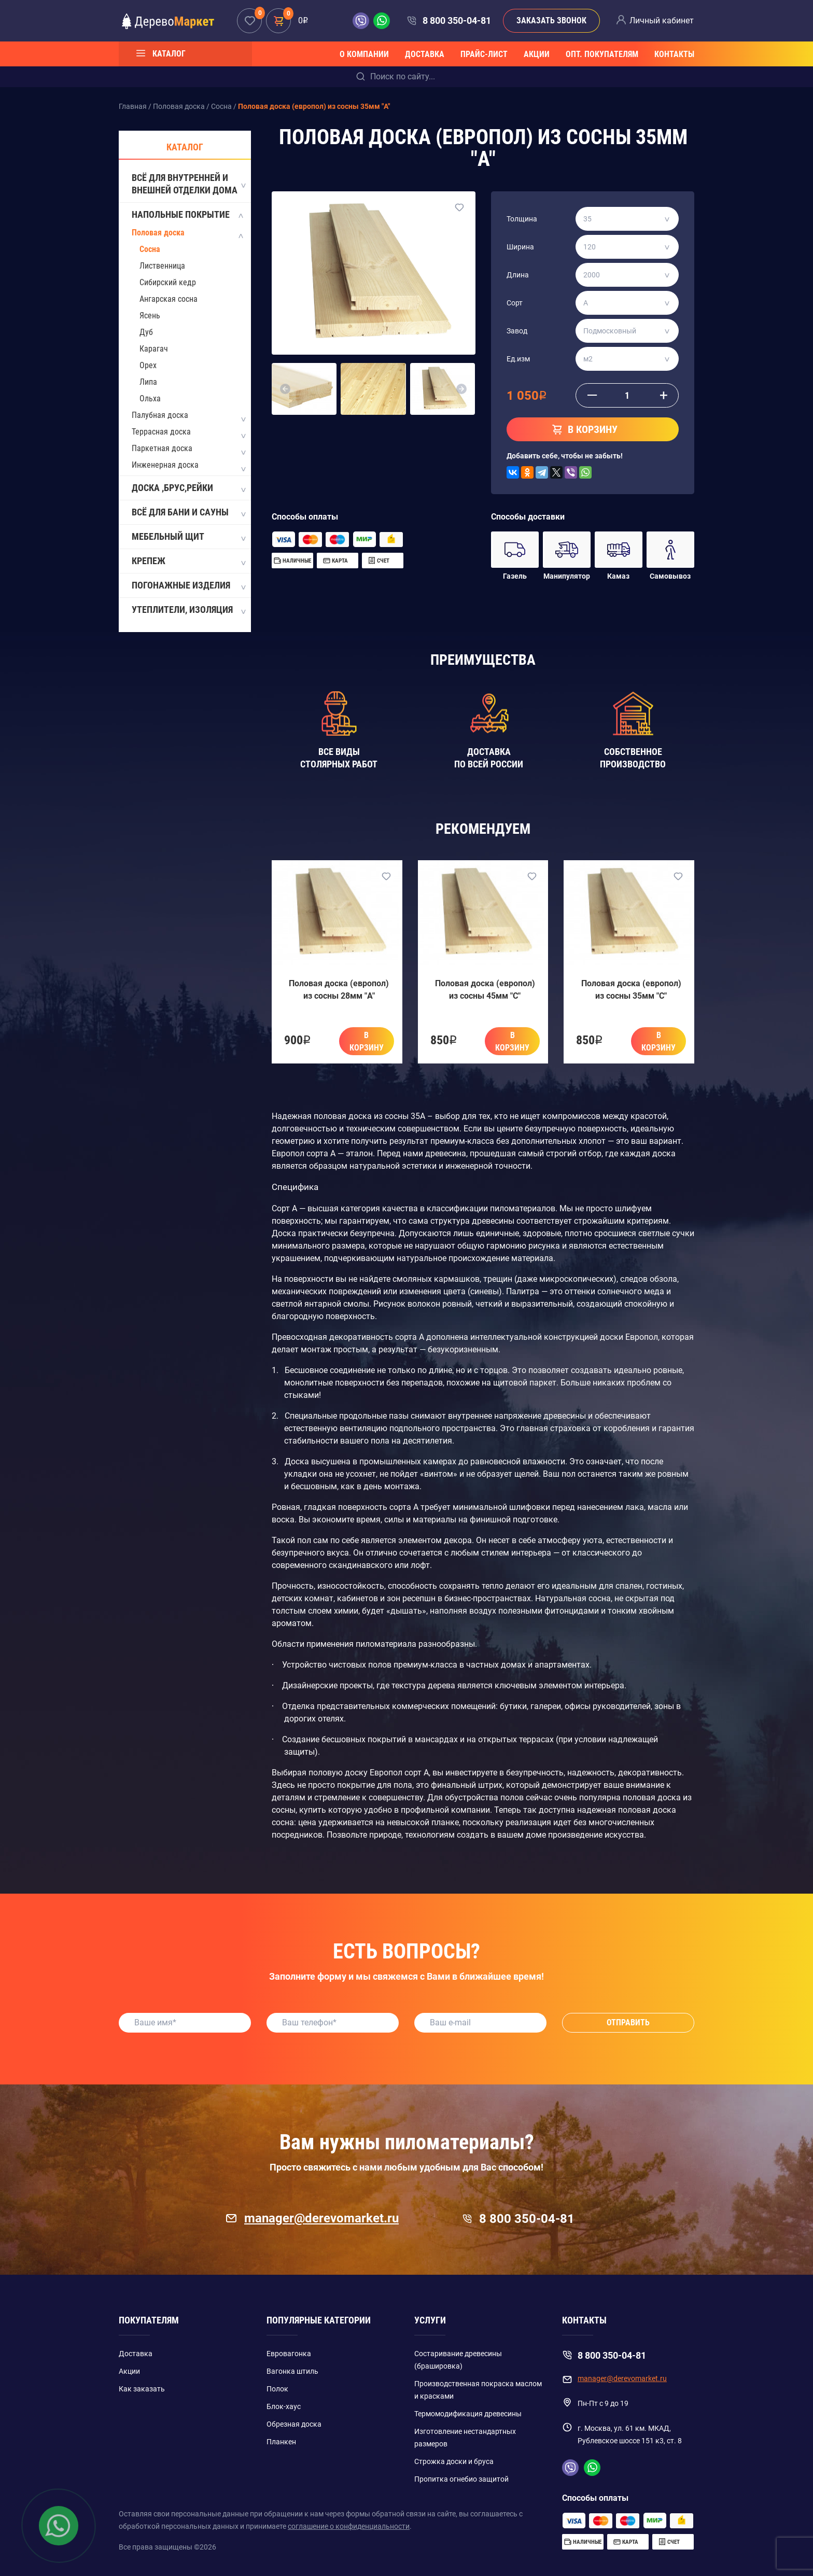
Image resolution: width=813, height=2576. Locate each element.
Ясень (149, 315)
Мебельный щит (188, 537)
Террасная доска (161, 432)
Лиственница (162, 266)
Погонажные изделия (188, 586)
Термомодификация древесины (468, 2414)
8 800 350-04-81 (457, 20)
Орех (148, 365)
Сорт (515, 303)
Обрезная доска (294, 2424)
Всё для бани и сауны (188, 513)
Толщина (522, 219)
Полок (277, 2389)
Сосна (149, 249)
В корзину (366, 1041)
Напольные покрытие (188, 215)
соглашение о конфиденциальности (349, 2526)
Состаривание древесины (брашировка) (458, 2359)
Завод (517, 331)
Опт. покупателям (602, 54)
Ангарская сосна (168, 299)
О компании (364, 54)
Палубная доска (160, 415)
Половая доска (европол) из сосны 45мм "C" (485, 989)
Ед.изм (518, 359)
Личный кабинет (661, 20)
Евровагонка (289, 2353)
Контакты (674, 54)
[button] (285, 389)
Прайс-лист (484, 54)
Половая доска (158, 232)
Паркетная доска (162, 448)
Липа (148, 382)
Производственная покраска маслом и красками (478, 2389)
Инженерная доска (165, 465)
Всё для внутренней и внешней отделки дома (188, 183)
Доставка (424, 54)
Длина (518, 275)
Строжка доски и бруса (454, 2461)
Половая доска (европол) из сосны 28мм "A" (339, 989)
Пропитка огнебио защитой (461, 2479)
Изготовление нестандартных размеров (465, 2437)
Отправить (628, 2022)
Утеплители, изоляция (188, 610)
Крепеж (188, 561)
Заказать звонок (551, 20)
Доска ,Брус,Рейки (188, 488)
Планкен (281, 2442)
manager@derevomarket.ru (312, 2218)
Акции (537, 54)
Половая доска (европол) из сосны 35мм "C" (631, 989)
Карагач (153, 349)
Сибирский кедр (167, 282)
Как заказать (142, 2389)
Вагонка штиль (292, 2371)
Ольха (150, 398)
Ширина (520, 247)
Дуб (146, 332)
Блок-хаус (284, 2406)
